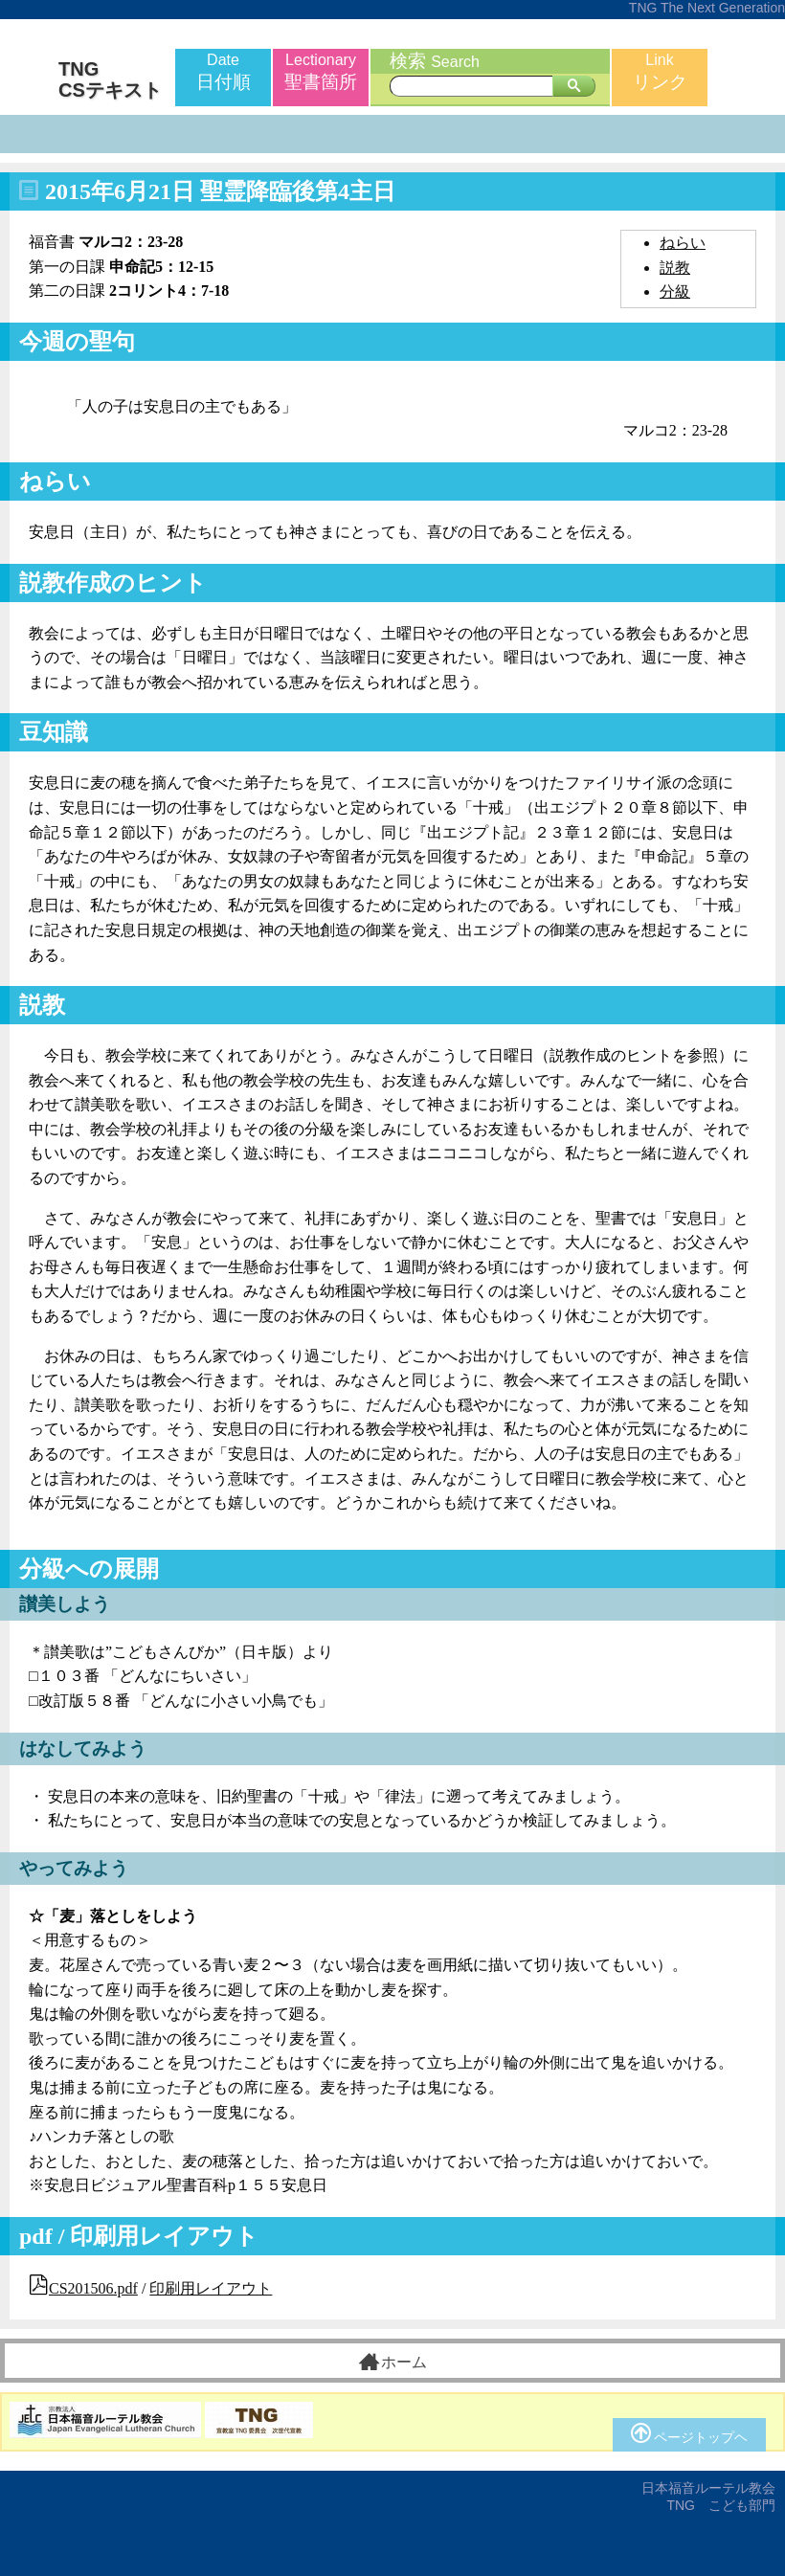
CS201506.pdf (93, 2288)
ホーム (393, 2362)
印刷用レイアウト (210, 2288)
